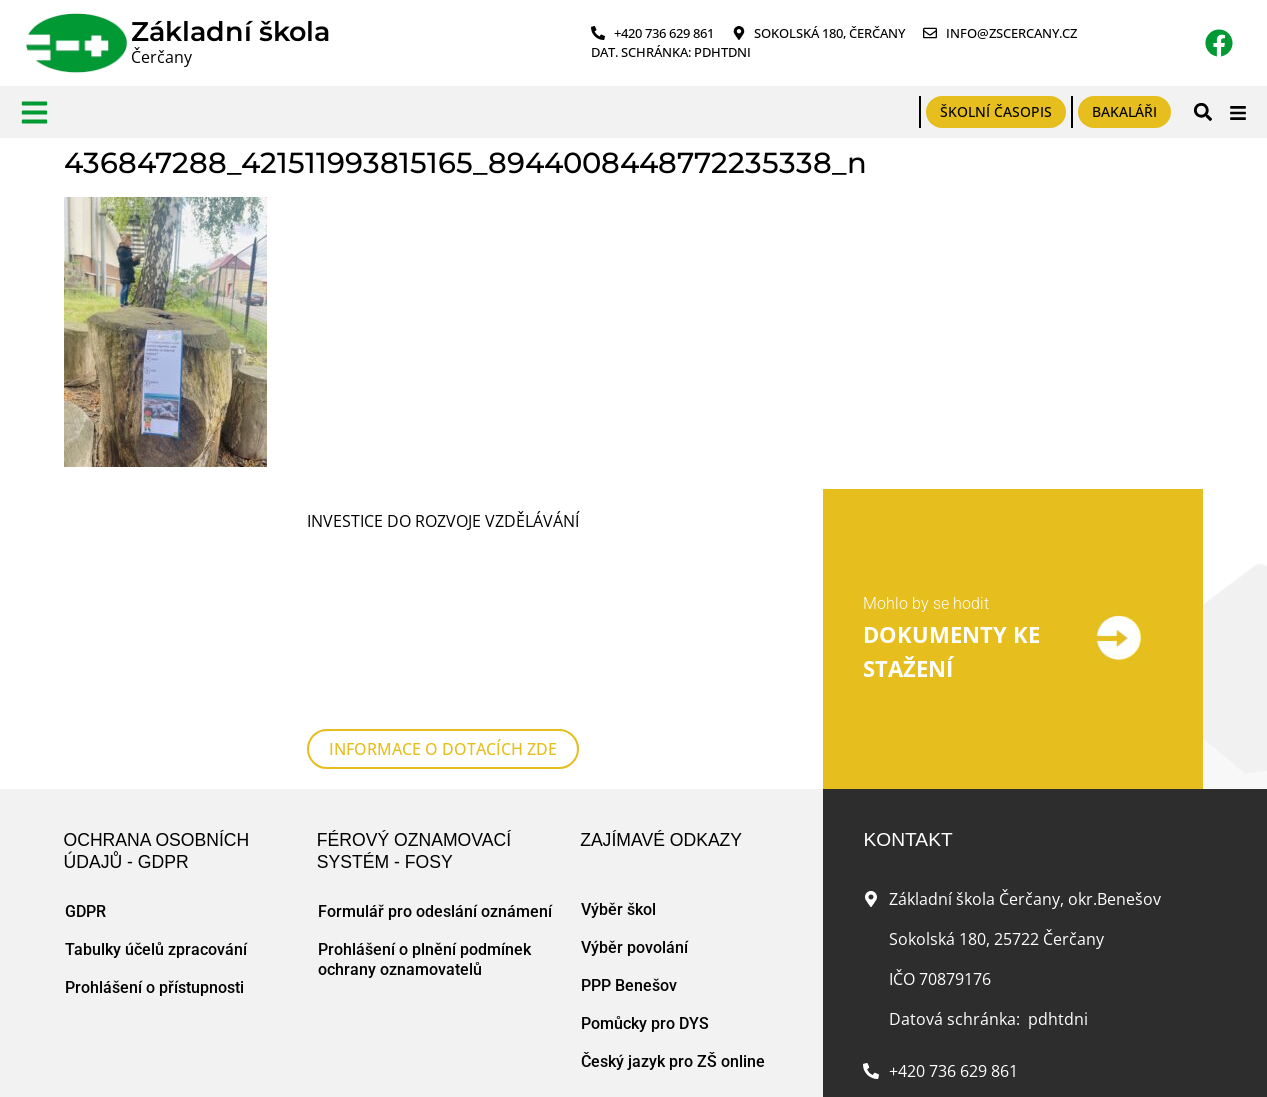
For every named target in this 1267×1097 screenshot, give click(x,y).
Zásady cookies (312, 1061)
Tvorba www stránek (434, 1061)
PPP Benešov (629, 858)
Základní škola (230, 31)
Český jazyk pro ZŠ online (673, 934)
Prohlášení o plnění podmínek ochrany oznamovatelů (424, 832)
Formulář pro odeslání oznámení (435, 784)
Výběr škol (618, 782)
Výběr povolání (634, 820)
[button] (1202, 112)
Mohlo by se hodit (926, 540)
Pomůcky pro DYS (645, 896)
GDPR (85, 784)
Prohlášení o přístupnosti (154, 860)
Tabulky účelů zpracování (156, 822)
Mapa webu (219, 1061)
